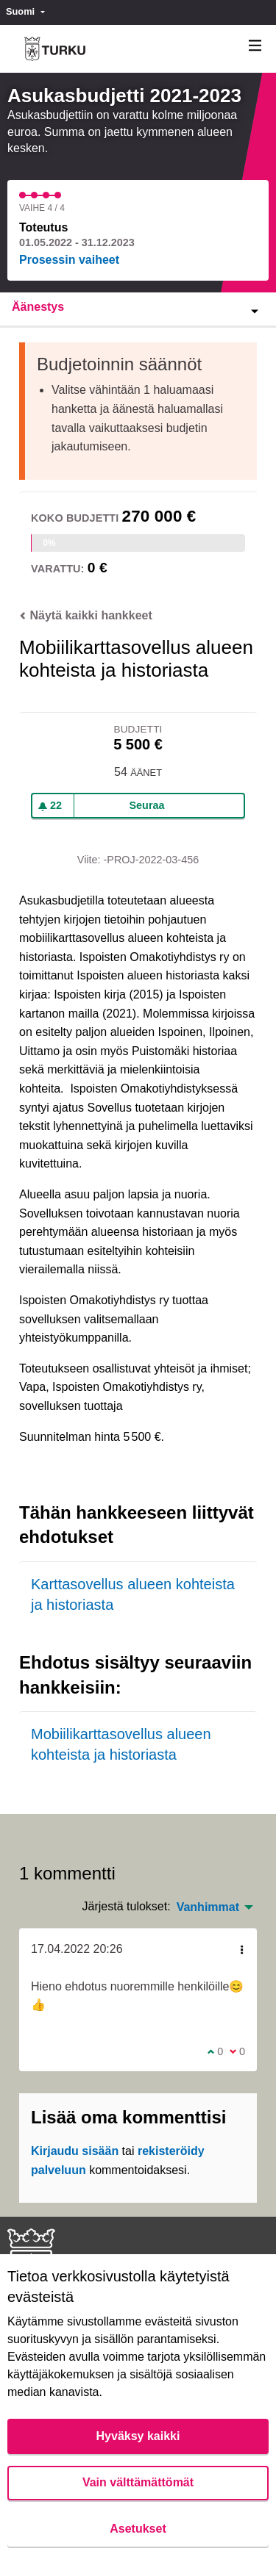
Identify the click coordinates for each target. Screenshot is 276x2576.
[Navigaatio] (255, 46)
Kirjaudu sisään (74, 2151)
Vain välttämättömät (138, 2482)
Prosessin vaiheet (69, 259)
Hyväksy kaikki (138, 2436)
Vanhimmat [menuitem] (208, 1907)
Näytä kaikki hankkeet (85, 615)
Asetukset (138, 2528)
